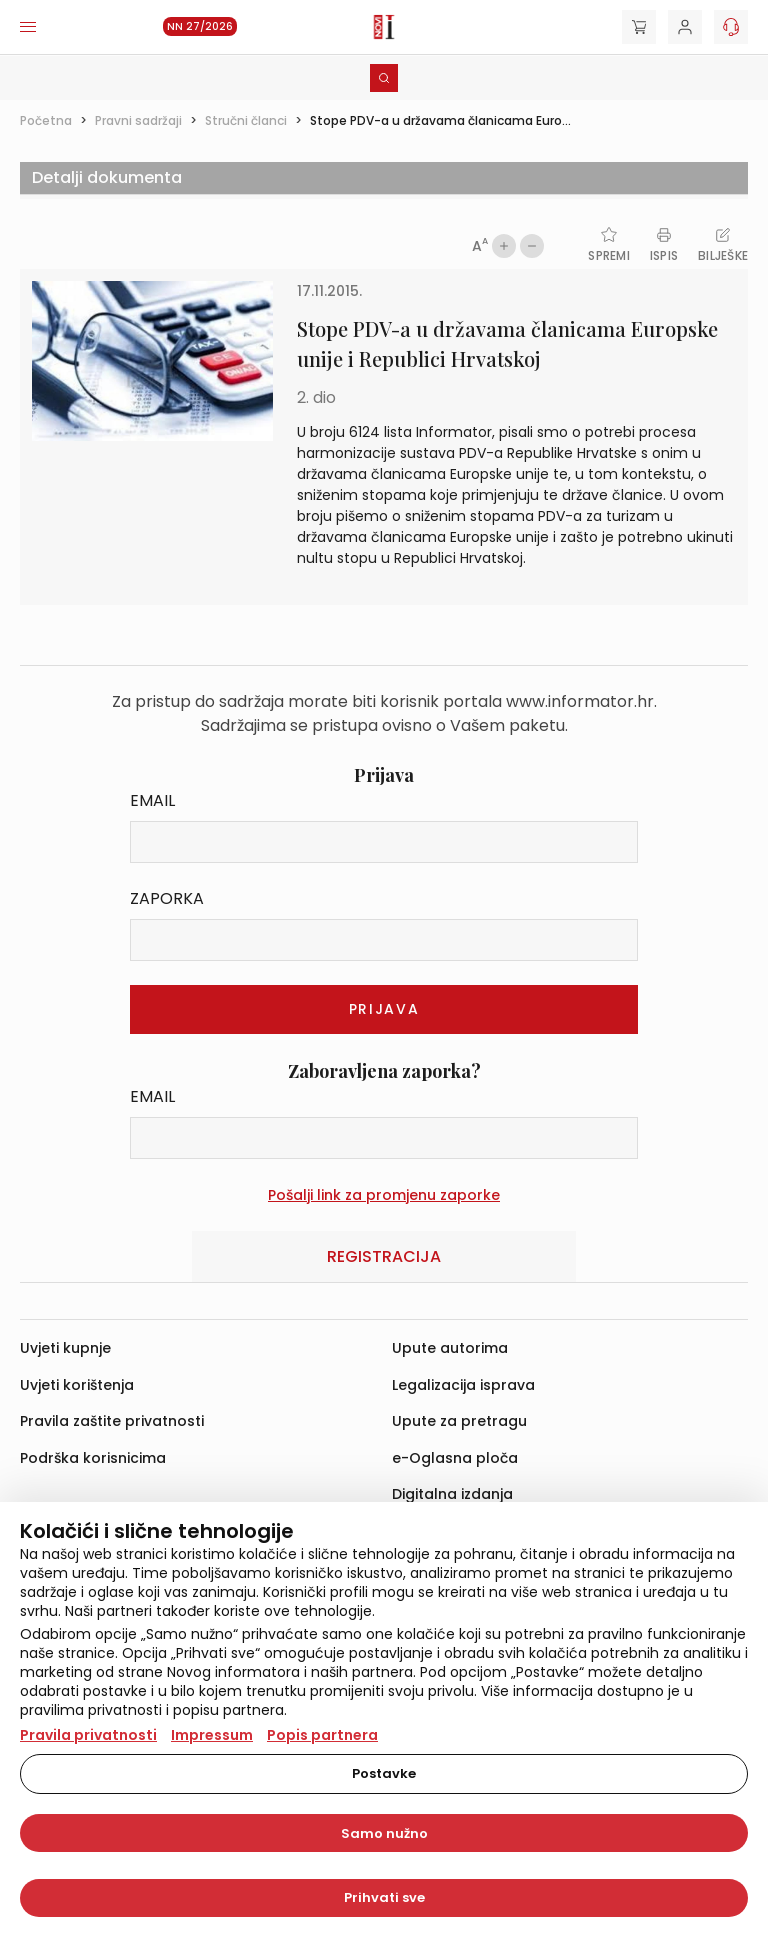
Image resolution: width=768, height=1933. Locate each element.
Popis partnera (322, 1735)
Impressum (212, 1735)
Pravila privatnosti (88, 1735)
